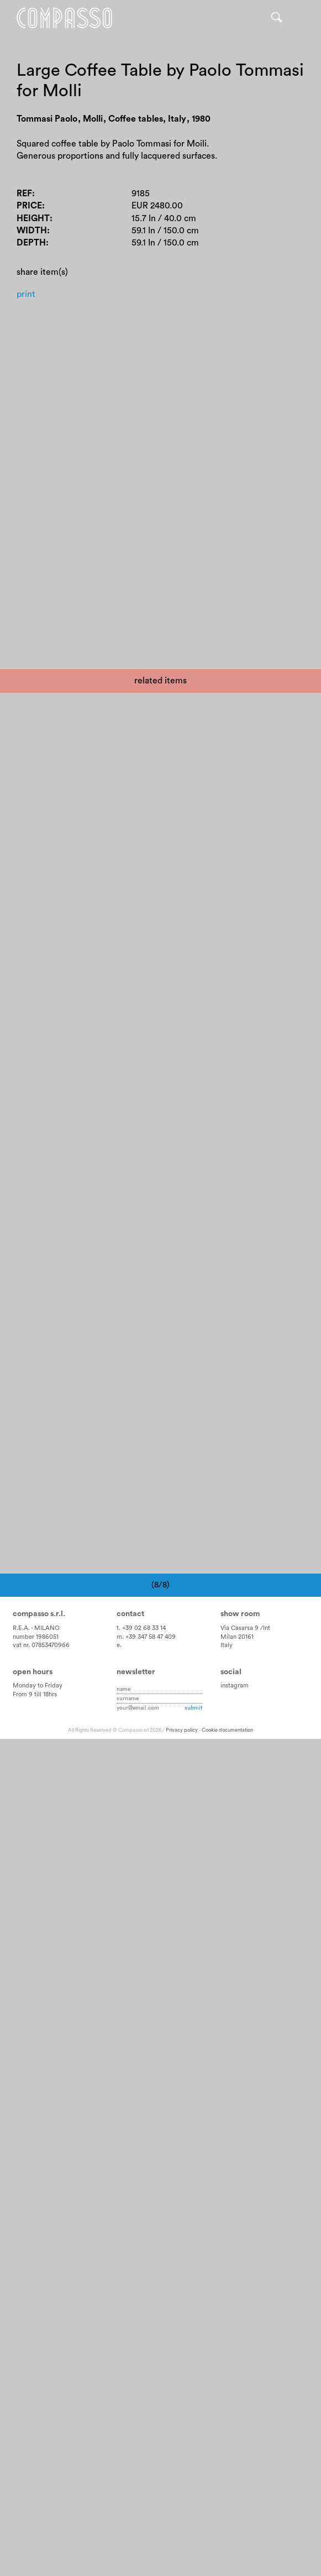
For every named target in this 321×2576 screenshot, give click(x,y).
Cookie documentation (227, 1730)
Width (32, 230)
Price (29, 206)
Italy (226, 1646)
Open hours (32, 1672)
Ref (24, 194)
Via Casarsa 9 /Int (245, 1628)
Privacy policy (182, 1730)
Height (33, 218)
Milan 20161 (237, 1637)
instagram (234, 1686)
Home (64, 18)
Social (230, 1672)
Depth (31, 243)
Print (26, 294)
